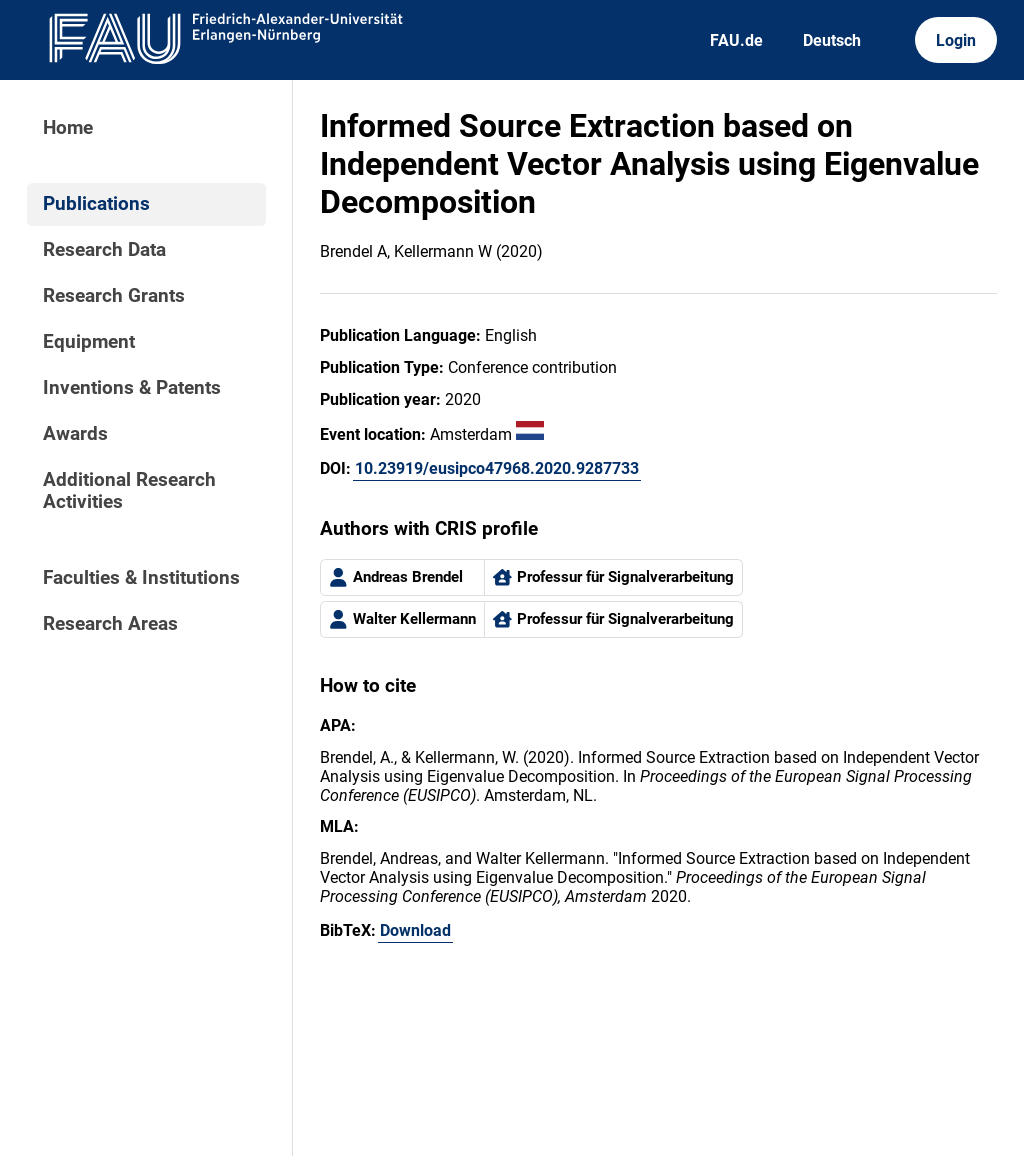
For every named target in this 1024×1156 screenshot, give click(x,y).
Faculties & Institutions (141, 578)
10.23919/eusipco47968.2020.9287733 (497, 468)
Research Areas (110, 624)
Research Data (104, 250)
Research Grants (114, 296)
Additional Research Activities (129, 491)
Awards (75, 434)
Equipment (89, 342)
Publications (96, 204)
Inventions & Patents (132, 388)
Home (68, 128)
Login (956, 40)
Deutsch (832, 40)
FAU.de (736, 40)
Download (415, 930)
